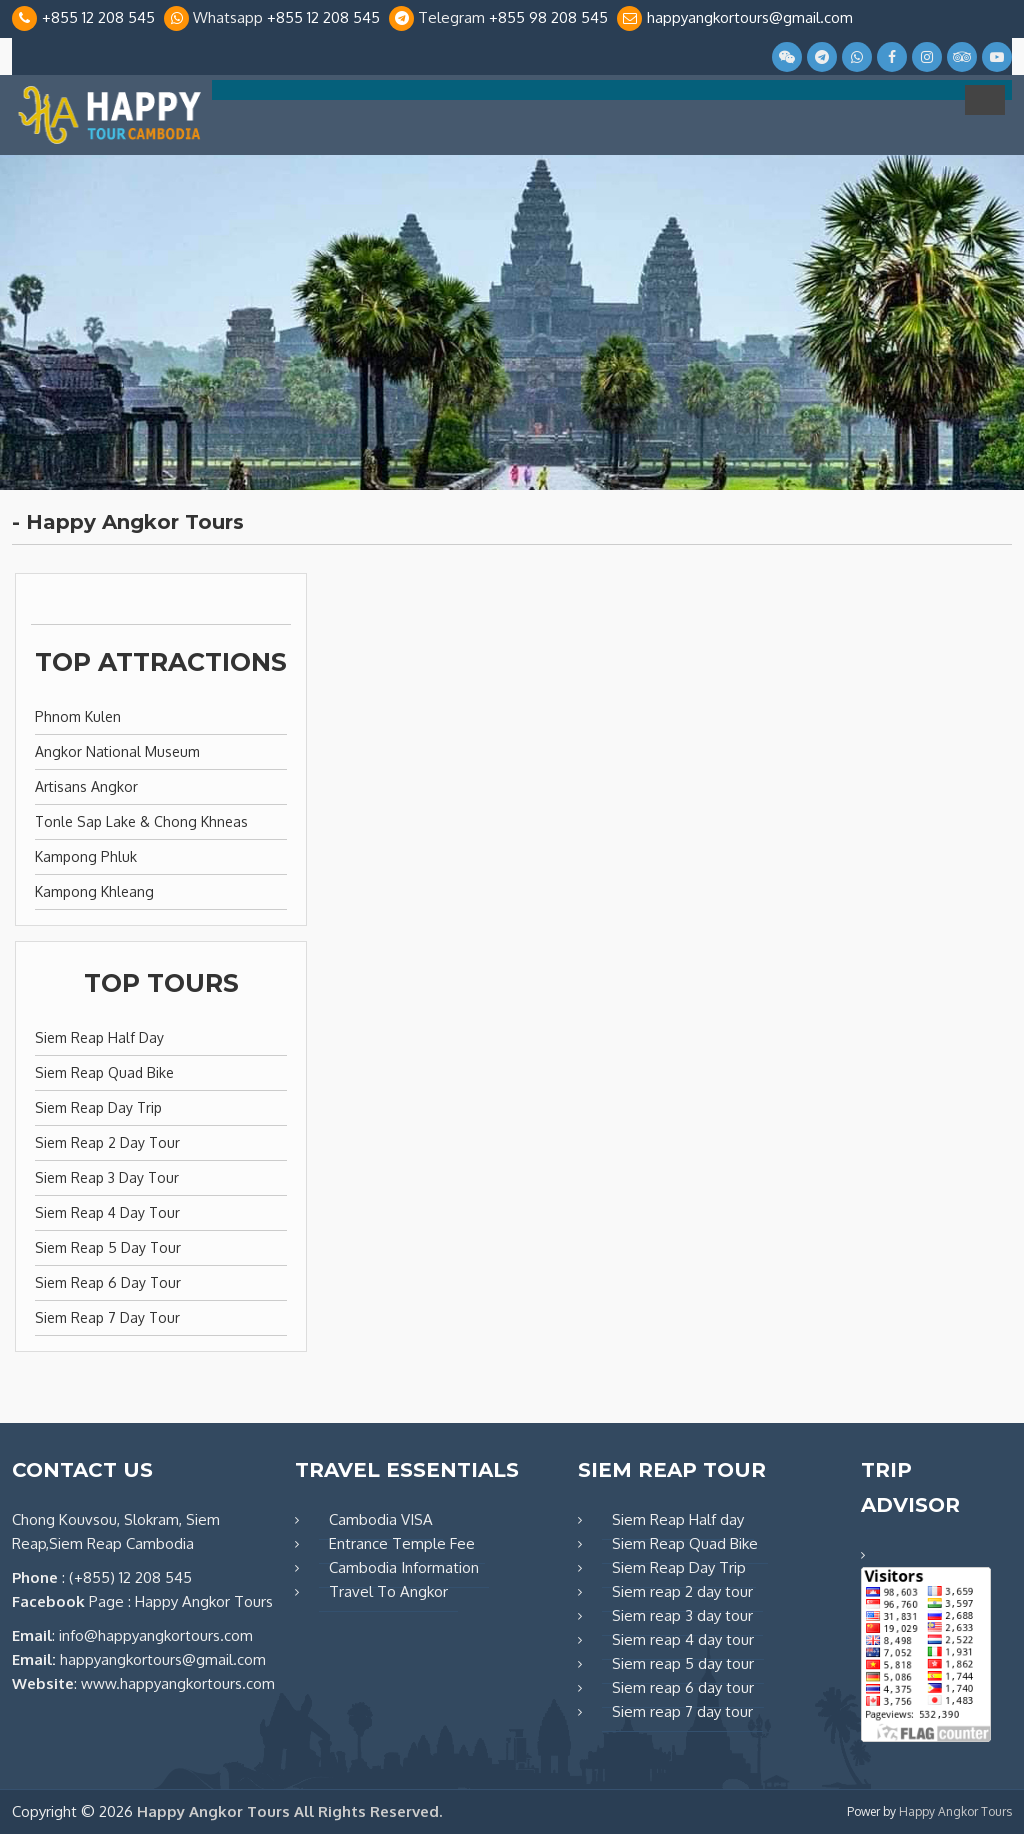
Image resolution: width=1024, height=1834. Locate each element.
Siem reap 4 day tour (107, 1212)
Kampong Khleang (94, 891)
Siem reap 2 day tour (107, 1142)
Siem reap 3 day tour (107, 1177)
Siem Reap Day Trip (98, 1107)
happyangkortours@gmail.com (750, 17)
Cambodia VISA (381, 1519)
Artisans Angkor (86, 786)
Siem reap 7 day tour (107, 1317)
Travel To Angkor (388, 1591)
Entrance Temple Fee (402, 1543)
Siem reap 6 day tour (108, 1282)
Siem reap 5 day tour (108, 1247)
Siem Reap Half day (99, 1037)
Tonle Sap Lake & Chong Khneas (141, 821)
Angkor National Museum (117, 751)
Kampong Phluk (86, 856)
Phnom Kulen (78, 716)
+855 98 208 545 (548, 17)
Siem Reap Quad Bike (104, 1072)
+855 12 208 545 (98, 17)
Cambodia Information (404, 1567)
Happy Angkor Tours (955, 1811)
